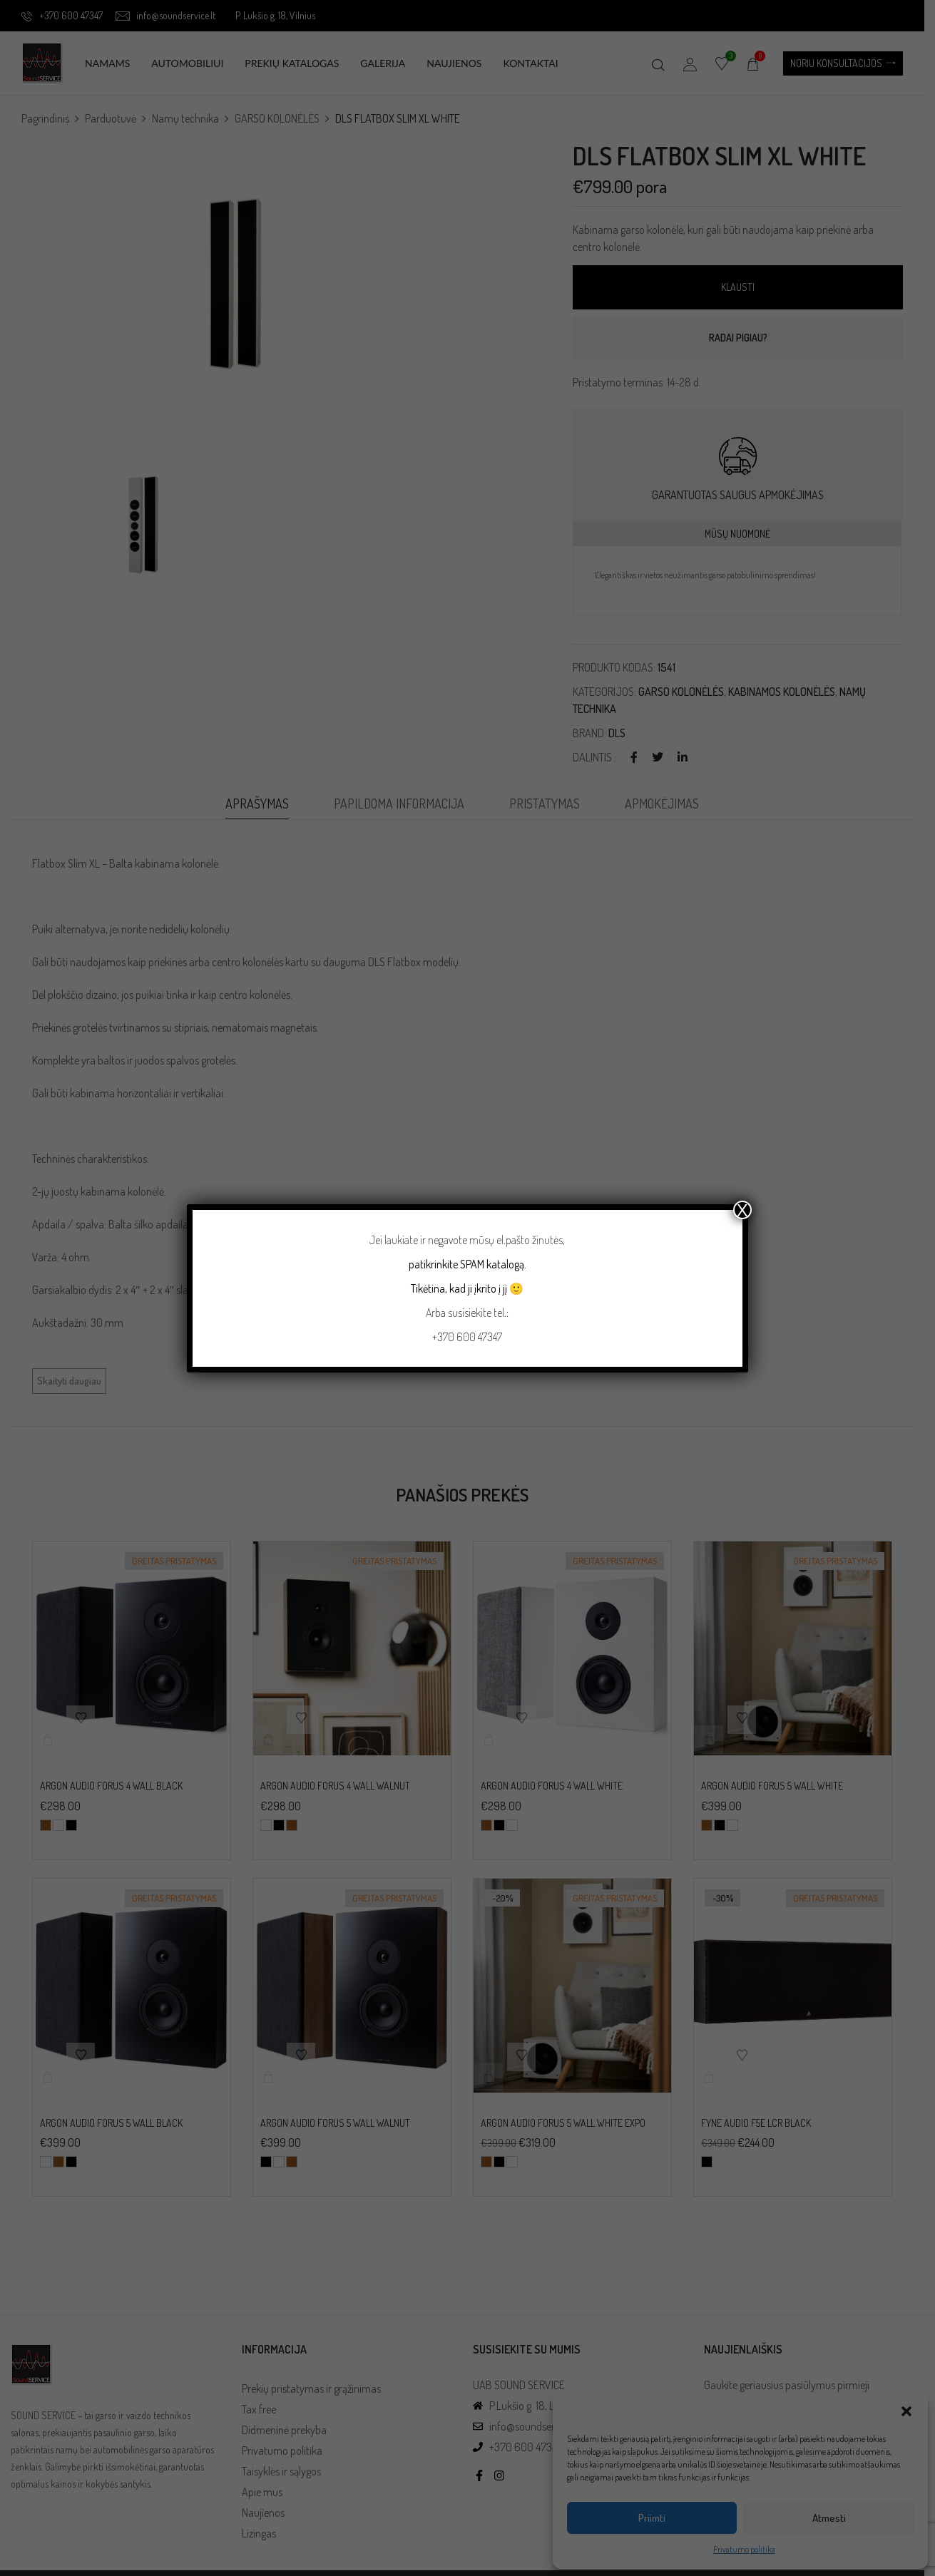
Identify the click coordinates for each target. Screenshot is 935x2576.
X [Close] (742, 1210)
